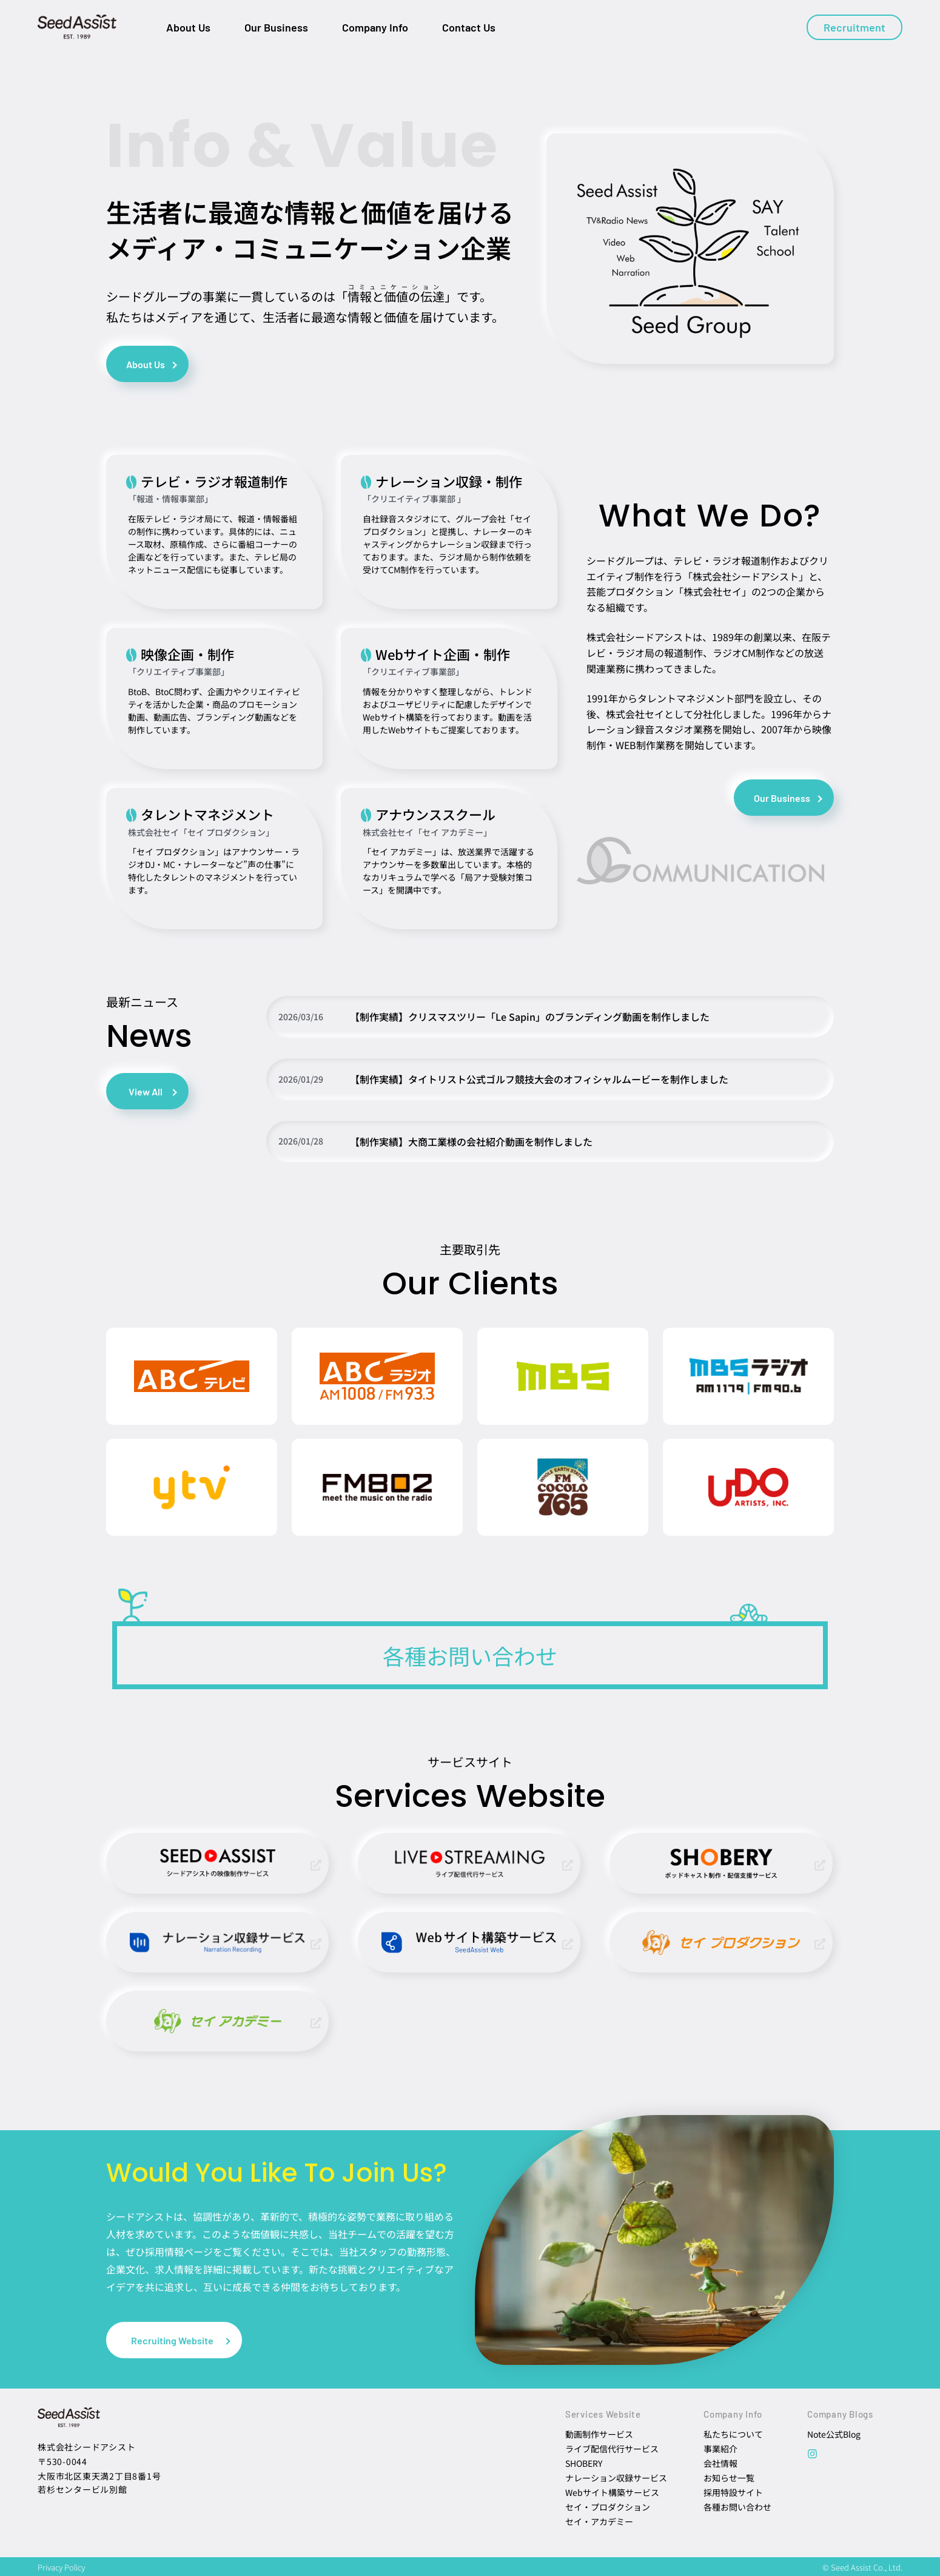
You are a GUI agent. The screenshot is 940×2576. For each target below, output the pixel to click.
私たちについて (733, 2434)
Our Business (276, 27)
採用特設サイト (733, 2492)
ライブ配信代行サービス (612, 2449)
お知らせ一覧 (728, 2478)
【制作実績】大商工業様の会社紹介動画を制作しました (471, 1141)
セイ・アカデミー (599, 2521)
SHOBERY (583, 2463)
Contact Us (468, 27)
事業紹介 (720, 2449)
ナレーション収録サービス (616, 2478)
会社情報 (720, 2463)
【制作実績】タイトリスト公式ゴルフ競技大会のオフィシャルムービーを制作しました (539, 1079)
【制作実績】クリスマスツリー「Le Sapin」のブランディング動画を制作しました (530, 1016)
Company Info (375, 27)
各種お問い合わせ (737, 2507)
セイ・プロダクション (607, 2507)
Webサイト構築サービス (612, 2492)
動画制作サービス (599, 2434)
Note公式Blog (834, 2434)
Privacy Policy (61, 2567)
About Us (188, 27)
